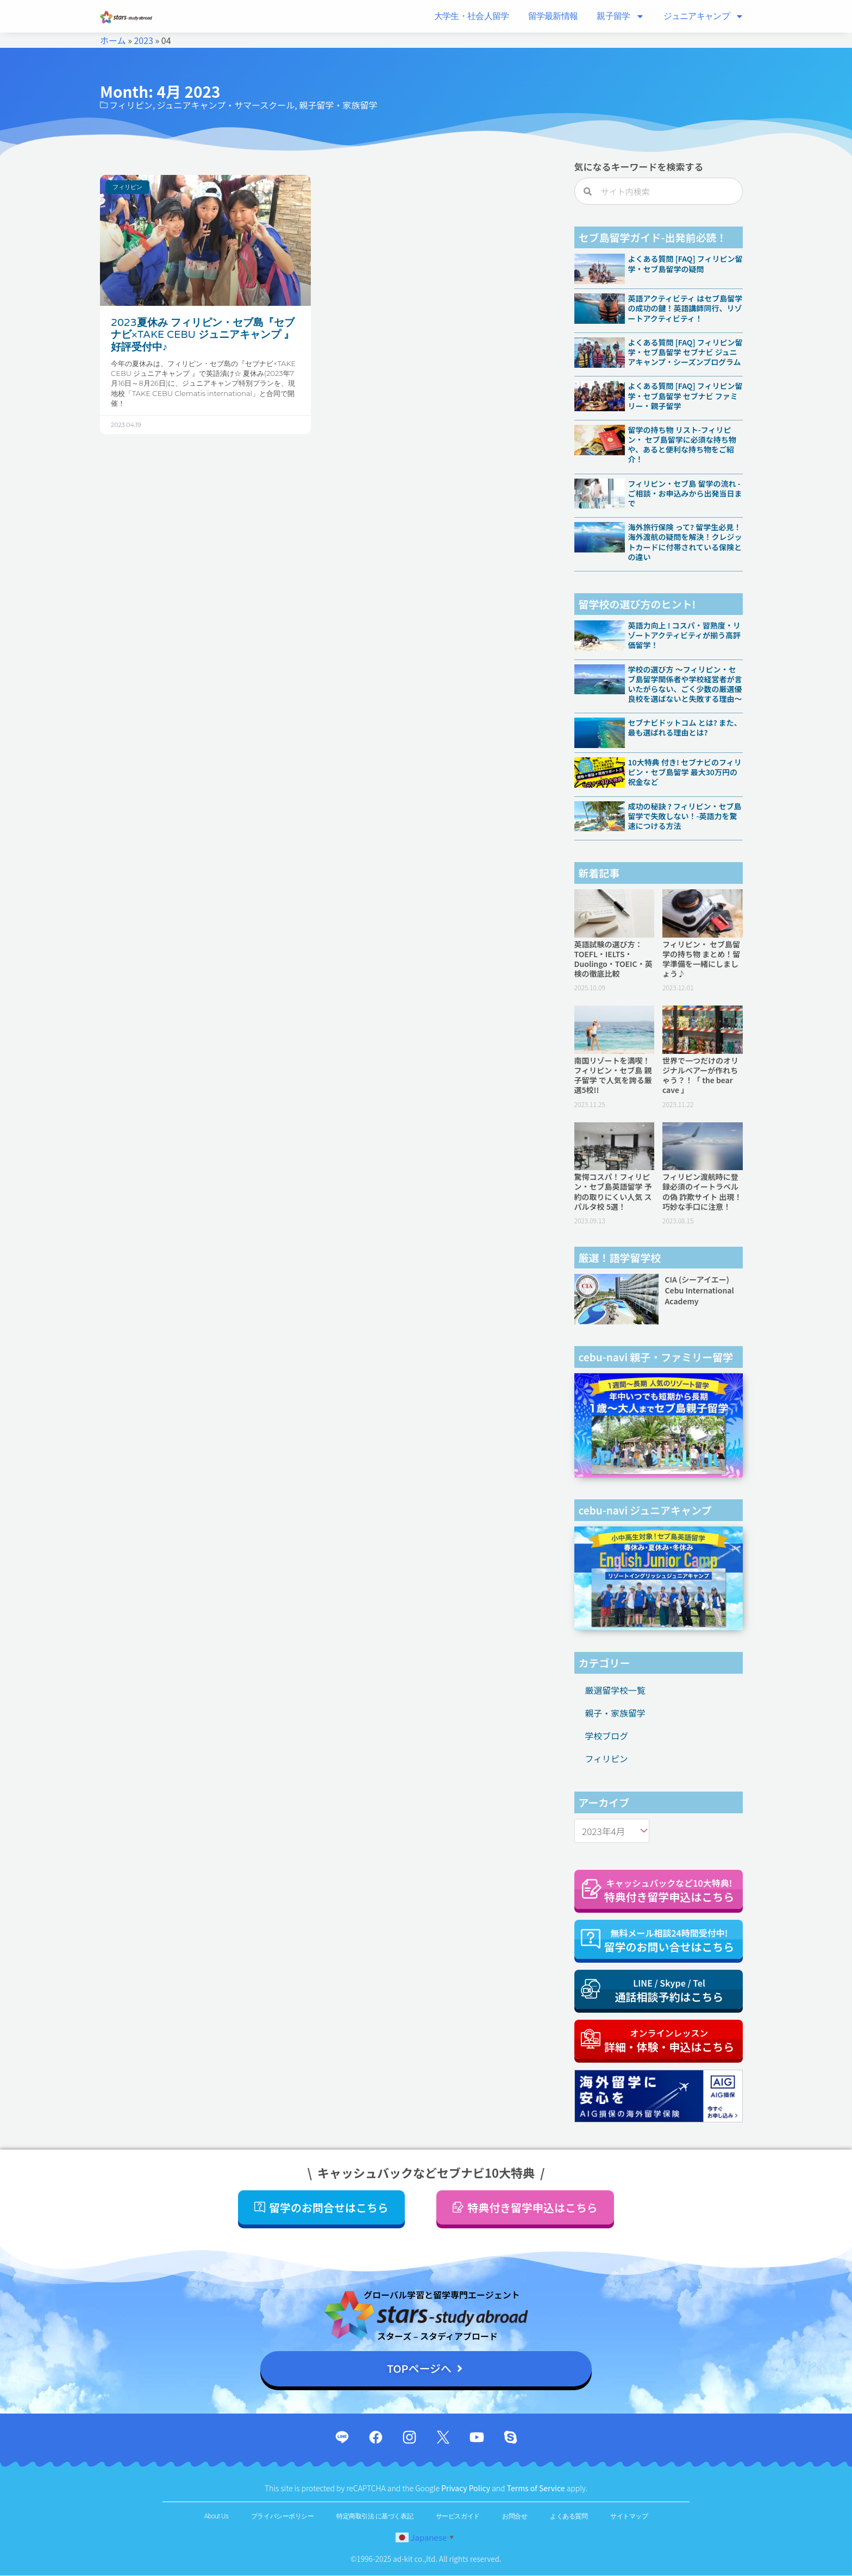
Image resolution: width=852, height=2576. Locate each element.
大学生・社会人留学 (471, 16)
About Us (216, 2517)
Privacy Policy (466, 2488)
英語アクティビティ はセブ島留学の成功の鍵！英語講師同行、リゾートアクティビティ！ (685, 308)
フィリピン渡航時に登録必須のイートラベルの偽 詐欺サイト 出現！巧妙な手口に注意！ (702, 1191)
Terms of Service (537, 2488)
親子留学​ (620, 16)
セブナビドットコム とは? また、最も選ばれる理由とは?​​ (685, 727)
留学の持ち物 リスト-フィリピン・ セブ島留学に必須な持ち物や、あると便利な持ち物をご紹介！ (682, 444)
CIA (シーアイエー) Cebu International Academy (699, 1290)
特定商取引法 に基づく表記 (374, 2517)
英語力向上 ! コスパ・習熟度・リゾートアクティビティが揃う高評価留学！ (684, 635)
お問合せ (515, 2517)
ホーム (113, 40)
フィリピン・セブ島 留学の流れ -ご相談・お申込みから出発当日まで (685, 493)
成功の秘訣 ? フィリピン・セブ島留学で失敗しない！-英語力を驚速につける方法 (685, 816)
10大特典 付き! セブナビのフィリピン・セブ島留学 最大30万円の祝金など (685, 772)
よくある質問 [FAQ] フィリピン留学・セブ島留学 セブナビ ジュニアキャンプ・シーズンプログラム (685, 352)
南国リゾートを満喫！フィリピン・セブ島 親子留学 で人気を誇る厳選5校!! (613, 1075)
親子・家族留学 (615, 1713)
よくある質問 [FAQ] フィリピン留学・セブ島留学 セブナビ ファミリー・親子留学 (685, 395)
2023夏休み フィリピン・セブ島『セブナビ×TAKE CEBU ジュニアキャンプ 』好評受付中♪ (203, 335)
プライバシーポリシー (282, 2517)
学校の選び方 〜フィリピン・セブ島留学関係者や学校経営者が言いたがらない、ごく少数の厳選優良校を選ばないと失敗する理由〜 (685, 684)
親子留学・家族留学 (338, 104)
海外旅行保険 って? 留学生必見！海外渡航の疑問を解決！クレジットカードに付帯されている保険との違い (685, 542)
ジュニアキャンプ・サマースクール (226, 104)
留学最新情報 (553, 16)
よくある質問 (569, 2517)
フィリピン (131, 104)
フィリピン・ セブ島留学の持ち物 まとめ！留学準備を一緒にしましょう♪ (701, 959)
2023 (143, 40)
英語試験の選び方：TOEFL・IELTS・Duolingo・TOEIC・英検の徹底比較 (613, 959)
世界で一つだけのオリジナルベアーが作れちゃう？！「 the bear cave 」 (700, 1075)
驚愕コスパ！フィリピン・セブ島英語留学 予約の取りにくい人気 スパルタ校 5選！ (613, 1191)
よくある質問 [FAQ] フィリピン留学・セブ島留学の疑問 (685, 263)
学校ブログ (607, 1736)
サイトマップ (629, 2517)
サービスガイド (458, 2517)
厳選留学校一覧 (615, 1690)
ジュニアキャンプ (703, 16)
